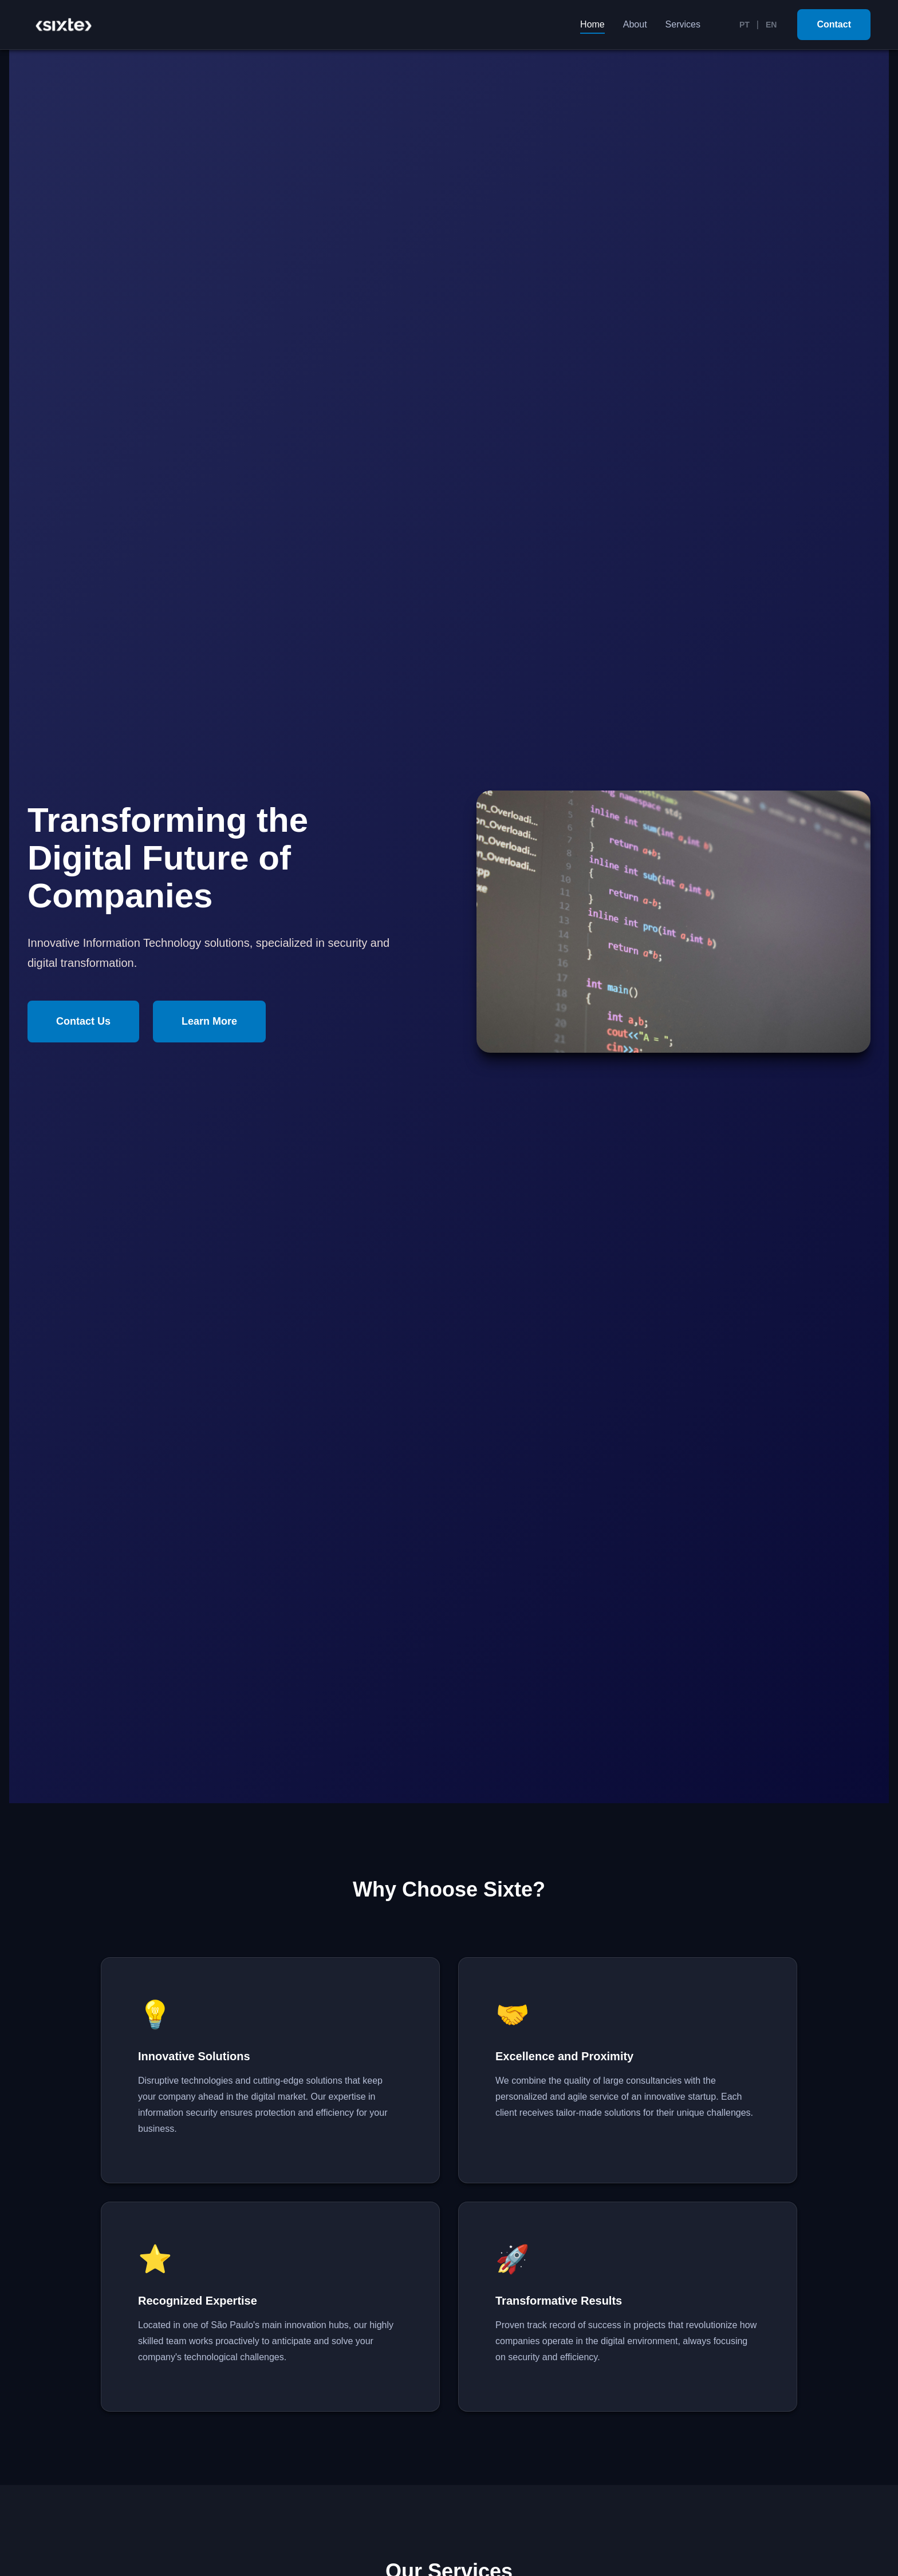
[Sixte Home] (63, 24)
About (635, 24)
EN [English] (771, 24)
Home (592, 24)
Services (682, 24)
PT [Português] (744, 24)
